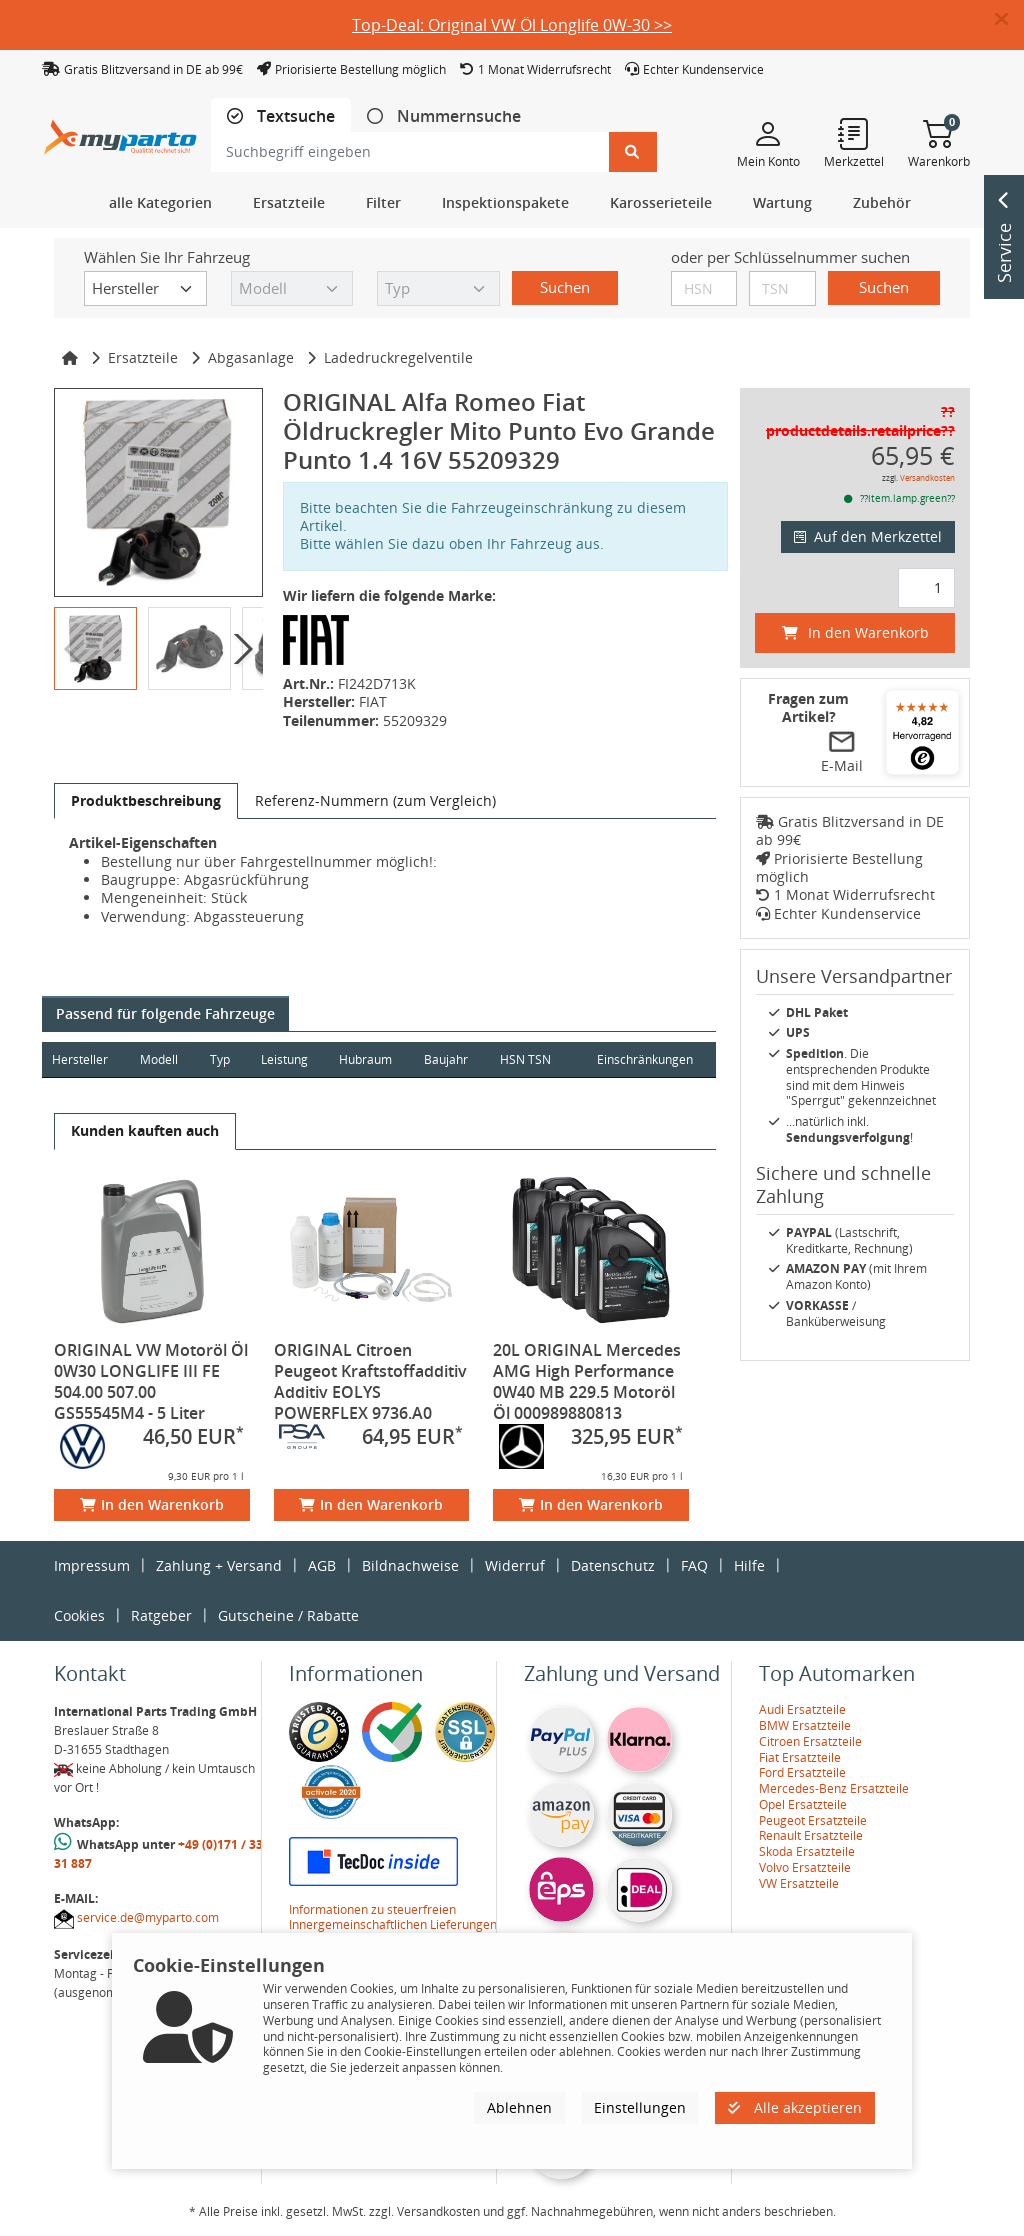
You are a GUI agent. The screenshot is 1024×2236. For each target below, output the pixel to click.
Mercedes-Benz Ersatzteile (834, 1788)
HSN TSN (529, 1059)
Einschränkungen (644, 1059)
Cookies (79, 1615)
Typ (221, 1059)
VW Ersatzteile (799, 1883)
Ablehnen (519, 2107)
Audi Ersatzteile (802, 1709)
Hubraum (368, 1059)
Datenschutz (613, 1565)
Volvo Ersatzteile (805, 1867)
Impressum (92, 1565)
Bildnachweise (410, 1565)
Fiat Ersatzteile (800, 1757)
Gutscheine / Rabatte (288, 1615)
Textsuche (294, 116)
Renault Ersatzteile (811, 1835)
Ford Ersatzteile (802, 1772)
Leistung (286, 1059)
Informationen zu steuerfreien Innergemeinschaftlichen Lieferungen (393, 1917)
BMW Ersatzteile (805, 1725)
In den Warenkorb (152, 1504)
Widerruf (515, 1565)
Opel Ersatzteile (803, 1804)
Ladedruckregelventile (398, 357)
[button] (1009, 20)
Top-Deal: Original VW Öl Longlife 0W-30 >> (512, 25)
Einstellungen (640, 2107)
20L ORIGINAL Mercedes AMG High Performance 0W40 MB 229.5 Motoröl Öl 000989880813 (587, 1381)
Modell (160, 1059)
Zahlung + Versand (219, 1565)
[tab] (281, 116)
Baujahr (450, 1059)
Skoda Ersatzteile (807, 1851)
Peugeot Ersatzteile (813, 1820)
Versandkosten (927, 477)
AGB (322, 1565)
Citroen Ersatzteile (810, 1741)
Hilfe (749, 1565)
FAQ (694, 1565)
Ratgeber (161, 1615)
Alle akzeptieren (795, 2107)
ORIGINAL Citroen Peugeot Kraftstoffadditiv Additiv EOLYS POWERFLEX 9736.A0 (370, 1381)
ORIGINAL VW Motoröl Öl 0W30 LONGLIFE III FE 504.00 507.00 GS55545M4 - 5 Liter (151, 1381)
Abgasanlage (251, 357)
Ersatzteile (143, 357)
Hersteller (80, 1059)
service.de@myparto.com (148, 1917)
